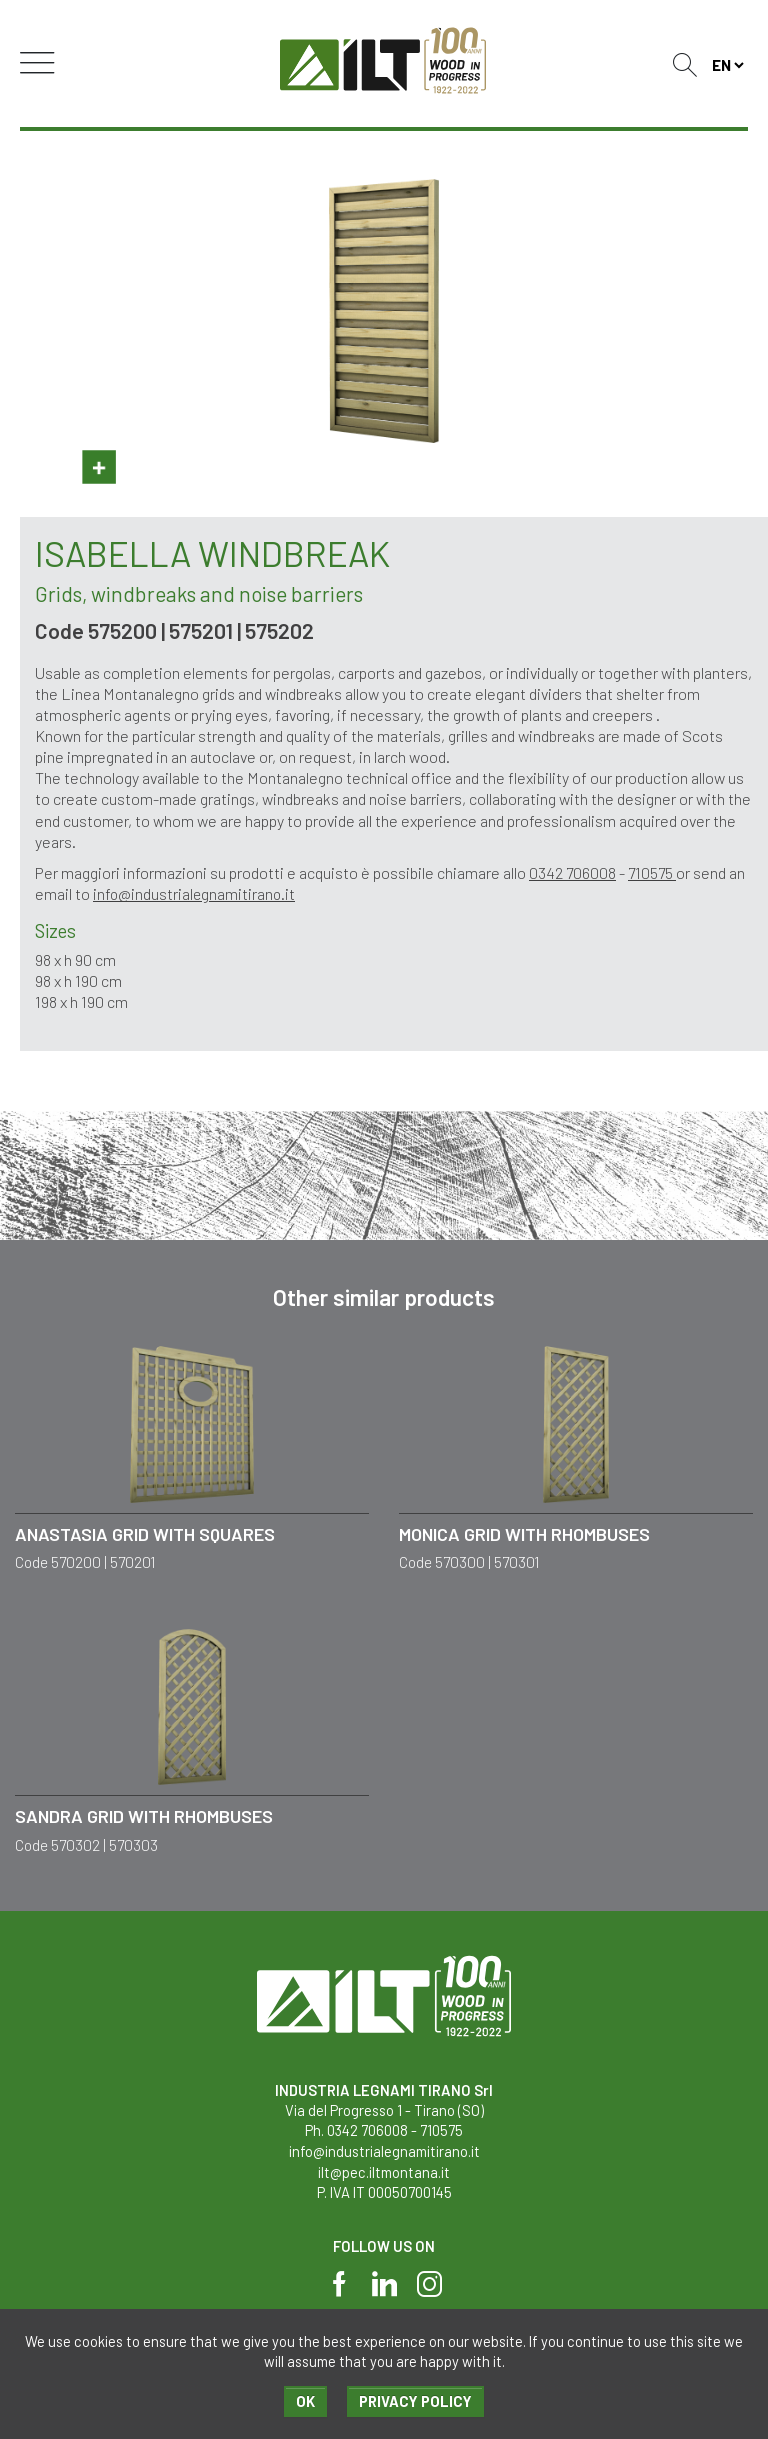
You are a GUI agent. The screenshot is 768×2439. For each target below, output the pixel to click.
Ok (304, 2401)
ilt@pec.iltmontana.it (384, 2169)
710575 (654, 872)
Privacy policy (416, 2401)
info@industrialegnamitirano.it (195, 893)
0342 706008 (573, 872)
